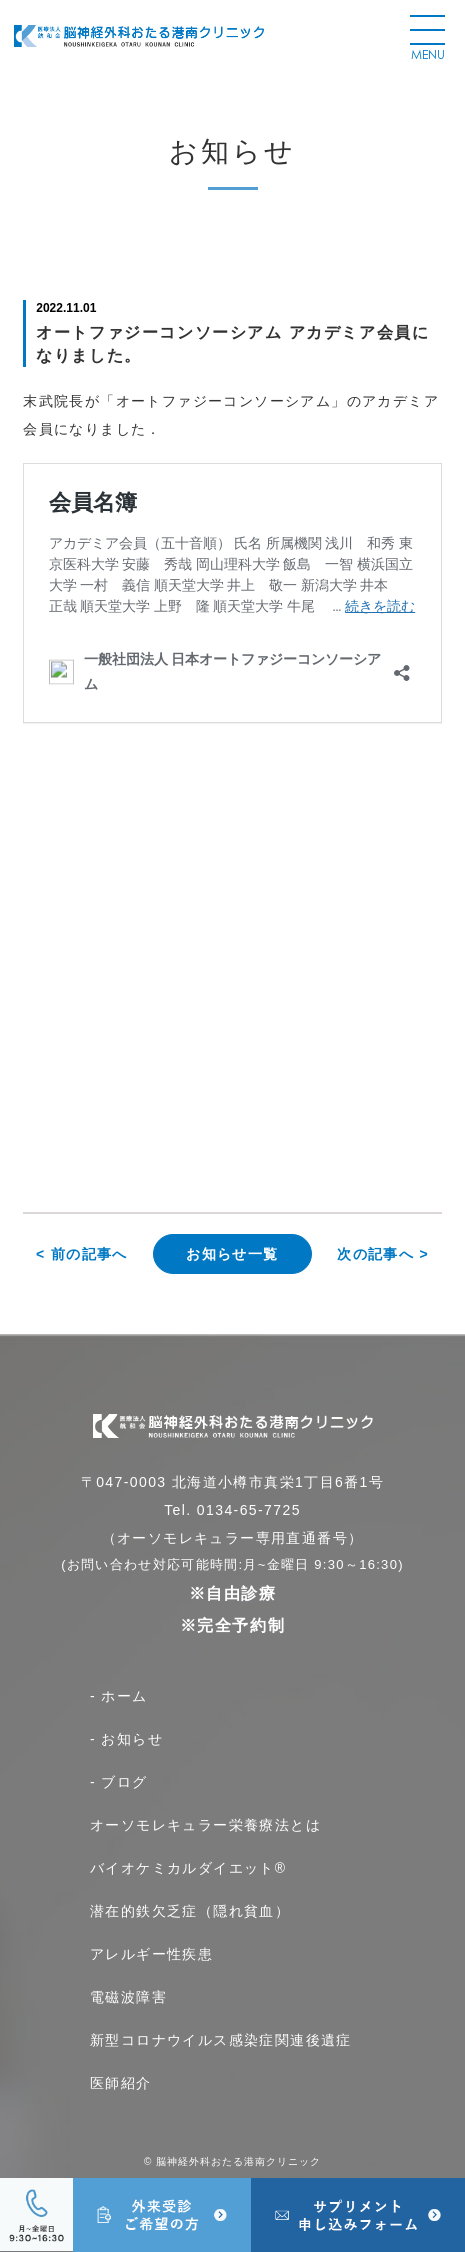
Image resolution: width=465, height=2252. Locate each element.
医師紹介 (121, 2083)
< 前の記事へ (82, 1254)
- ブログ (119, 1782)
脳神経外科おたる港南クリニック (238, 2161)
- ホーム (119, 1696)
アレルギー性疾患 (151, 1954)
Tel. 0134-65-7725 (232, 1510)
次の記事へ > (383, 1254)
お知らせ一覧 (232, 1254)
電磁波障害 (128, 1997)
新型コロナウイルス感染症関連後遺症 (221, 2040)
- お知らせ (126, 1739)
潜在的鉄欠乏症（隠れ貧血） (190, 1911)
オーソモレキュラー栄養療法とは (205, 1825)
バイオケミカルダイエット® (188, 1868)
